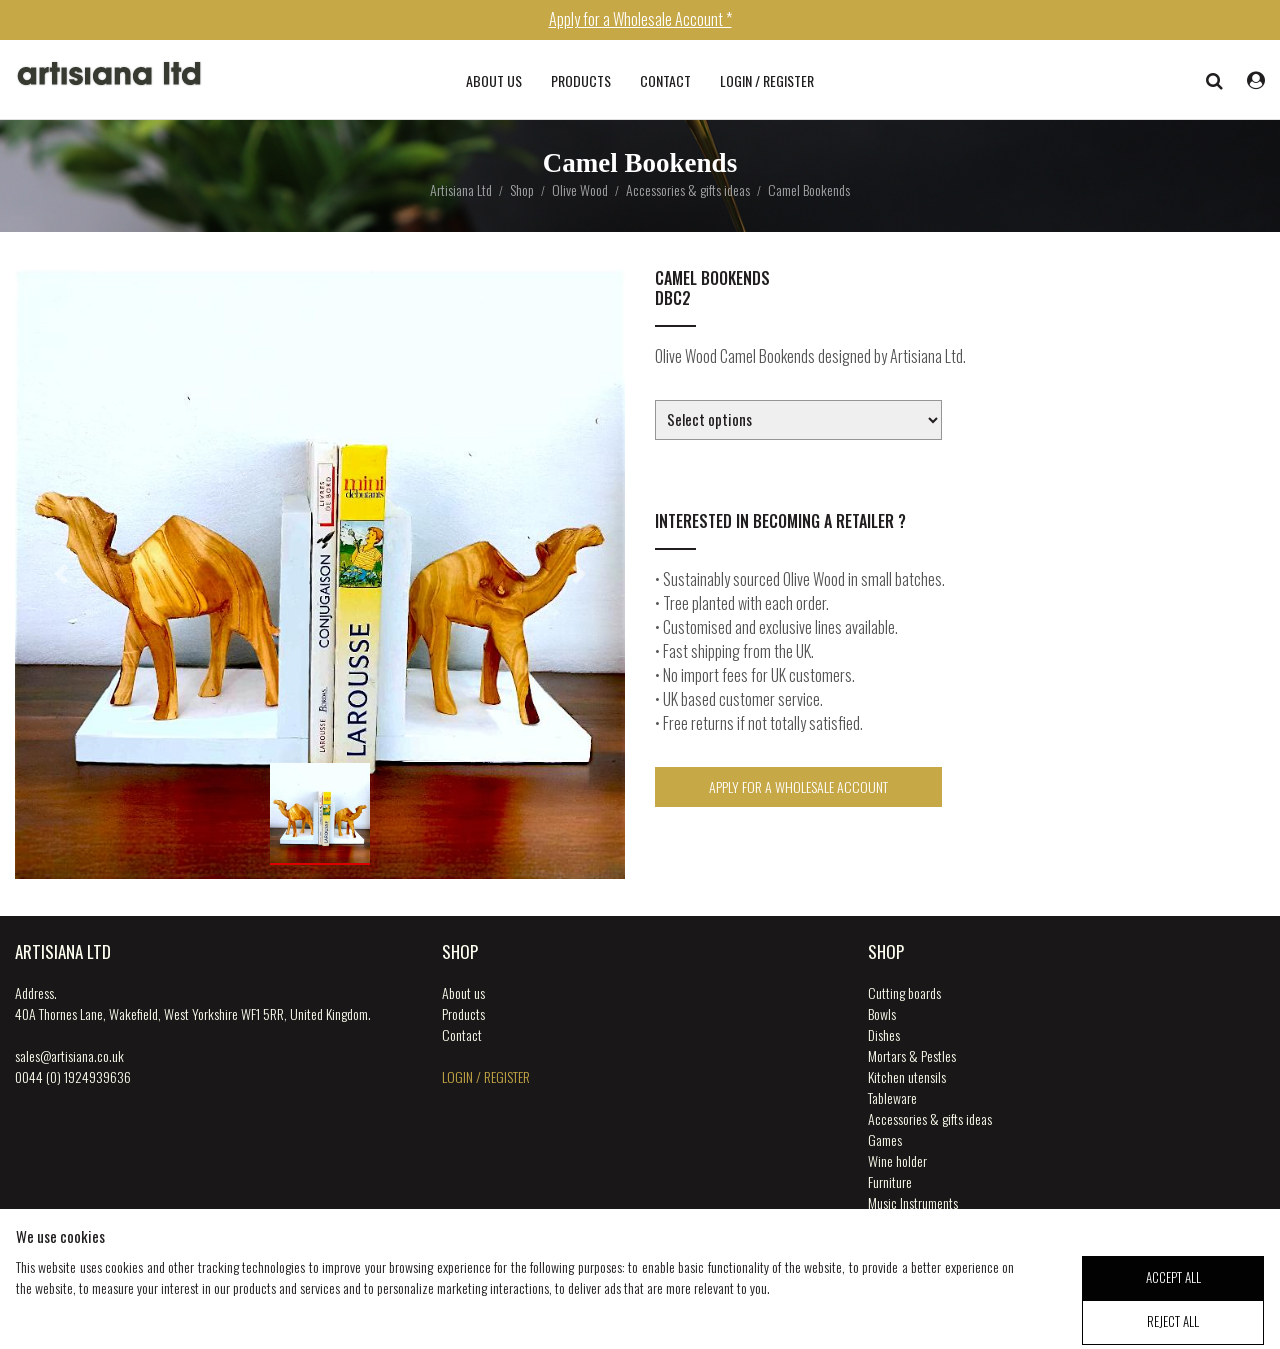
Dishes (884, 1034)
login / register (767, 80)
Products (581, 80)
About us (494, 80)
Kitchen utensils (907, 1076)
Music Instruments (913, 1202)
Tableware (892, 1097)
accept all (1173, 1290)
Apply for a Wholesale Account (798, 786)
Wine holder (897, 1160)
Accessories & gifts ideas (930, 1118)
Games (885, 1139)
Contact (665, 80)
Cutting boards (904, 992)
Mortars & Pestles (912, 1055)
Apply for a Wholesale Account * (640, 19)
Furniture (890, 1181)
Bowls (882, 1013)
